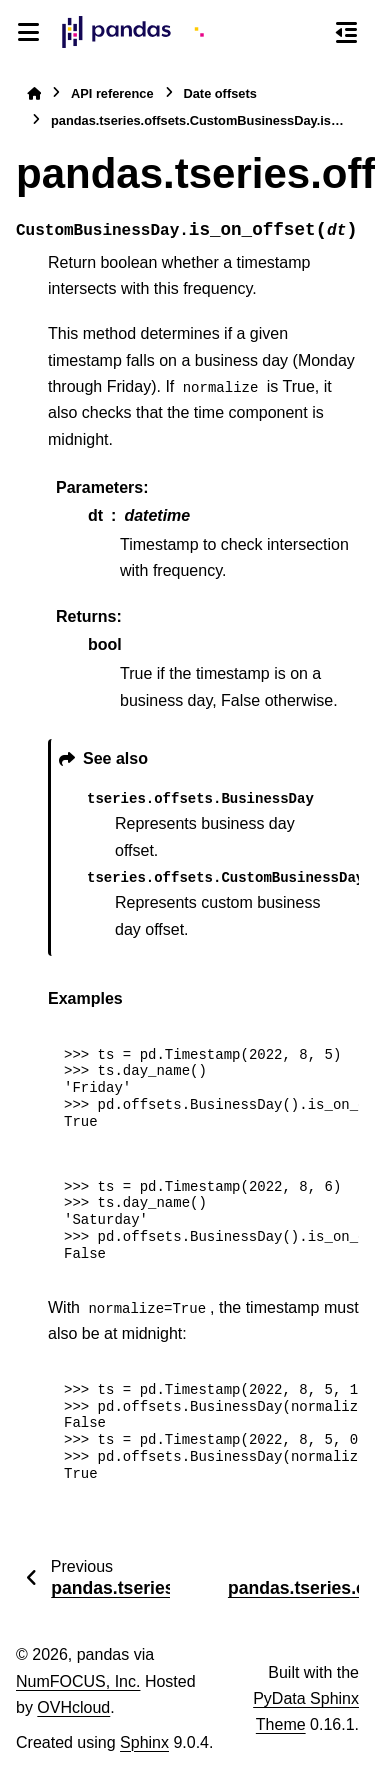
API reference (112, 93)
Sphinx (144, 1742)
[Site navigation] (28, 32)
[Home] (34, 93)
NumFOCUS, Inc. (78, 1681)
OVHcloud (73, 1707)
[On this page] (346, 32)
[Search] (310, 33)
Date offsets (220, 93)
